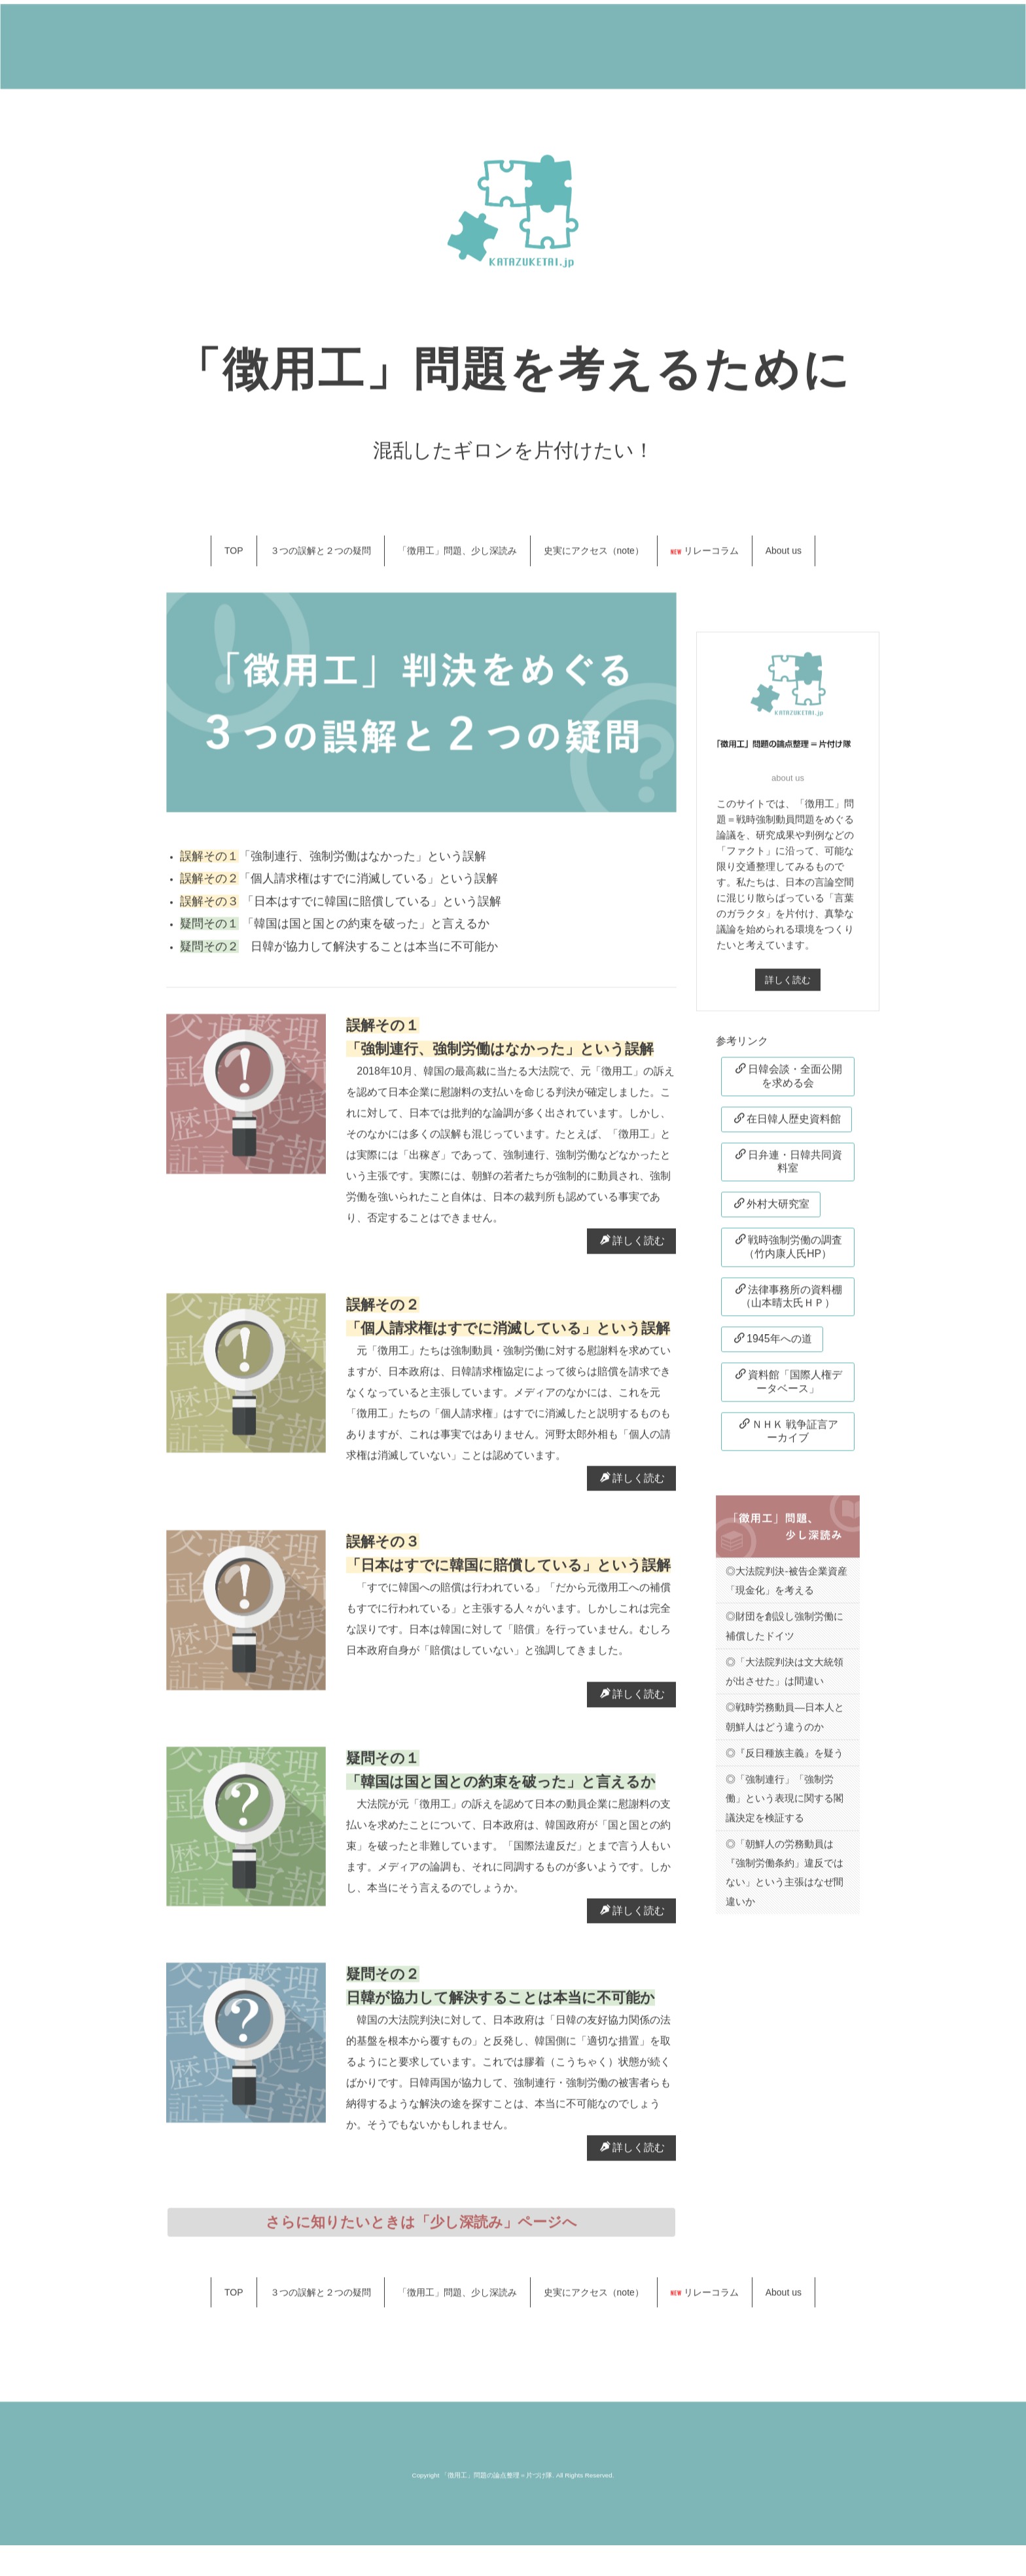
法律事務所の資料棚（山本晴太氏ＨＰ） (788, 1303)
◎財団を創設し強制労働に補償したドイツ (784, 1634)
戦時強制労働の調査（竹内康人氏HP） (788, 1254)
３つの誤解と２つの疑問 (320, 559)
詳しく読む (632, 1248)
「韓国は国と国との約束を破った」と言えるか (370, 931)
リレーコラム (705, 559)
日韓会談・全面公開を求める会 (788, 1084)
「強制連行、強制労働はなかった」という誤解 (368, 863)
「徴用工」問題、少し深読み (457, 559)
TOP (233, 559)
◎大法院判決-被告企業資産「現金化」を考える (786, 1588)
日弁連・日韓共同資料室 (788, 1169)
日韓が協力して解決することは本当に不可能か (368, 954)
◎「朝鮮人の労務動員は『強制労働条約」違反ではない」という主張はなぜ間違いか (784, 1880)
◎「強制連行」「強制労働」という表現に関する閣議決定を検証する (784, 1806)
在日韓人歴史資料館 (787, 1127)
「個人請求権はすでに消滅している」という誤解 (368, 886)
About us (784, 559)
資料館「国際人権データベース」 (788, 1389)
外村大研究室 (771, 1212)
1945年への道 (773, 1346)
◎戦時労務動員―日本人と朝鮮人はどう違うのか (784, 1725)
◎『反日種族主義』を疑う (784, 1761)
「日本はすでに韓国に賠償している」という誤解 (370, 908)
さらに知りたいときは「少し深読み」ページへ (421, 2230)
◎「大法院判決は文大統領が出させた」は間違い (784, 1679)
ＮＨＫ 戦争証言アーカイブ (788, 1438)
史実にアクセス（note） (594, 559)
